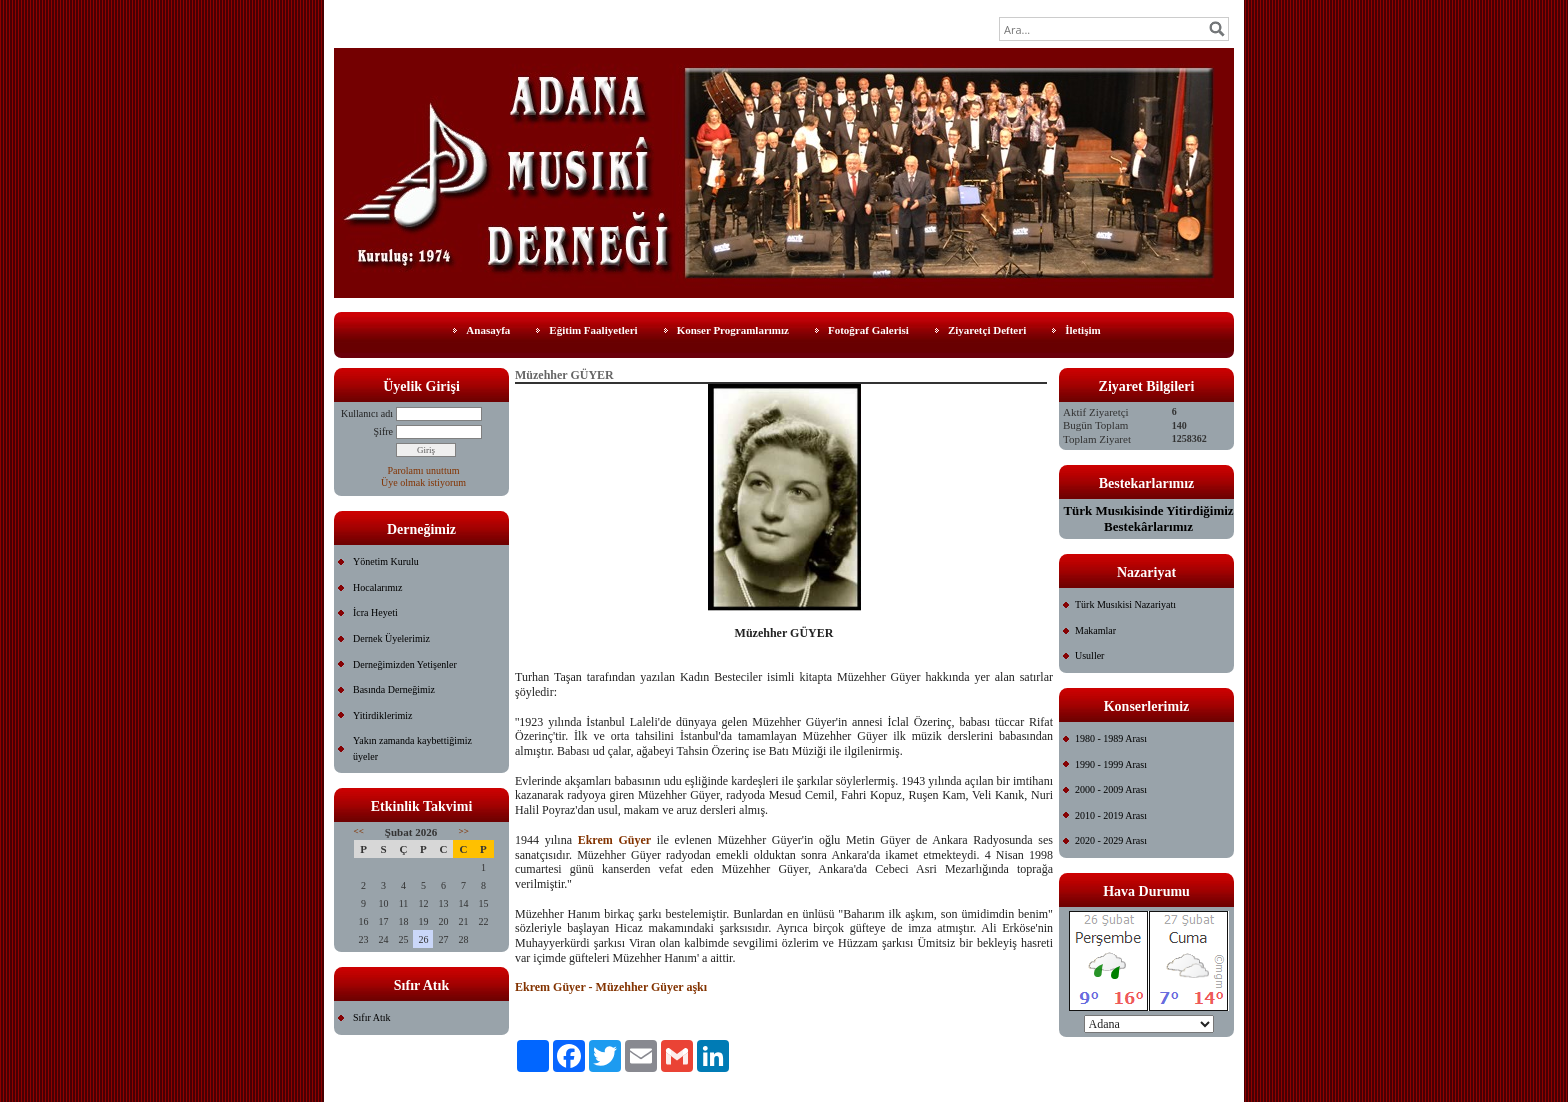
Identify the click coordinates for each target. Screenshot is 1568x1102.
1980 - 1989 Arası (1111, 738)
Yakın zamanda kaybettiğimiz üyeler (412, 748)
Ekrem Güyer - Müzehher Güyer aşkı (611, 987)
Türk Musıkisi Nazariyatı (1125, 604)
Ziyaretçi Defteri (987, 330)
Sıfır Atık (372, 1017)
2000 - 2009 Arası (1111, 789)
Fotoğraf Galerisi (868, 330)
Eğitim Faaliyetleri (593, 330)
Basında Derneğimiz (394, 689)
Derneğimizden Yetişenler (405, 664)
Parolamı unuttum (424, 470)
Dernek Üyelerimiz (391, 638)
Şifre (383, 431)
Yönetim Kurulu (386, 561)
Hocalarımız (377, 587)
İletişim (1082, 330)
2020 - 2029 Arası (1111, 840)
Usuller (1089, 655)
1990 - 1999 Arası (1111, 764)
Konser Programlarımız (733, 330)
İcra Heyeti (375, 612)
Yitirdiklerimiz (382, 715)
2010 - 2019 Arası (1111, 815)
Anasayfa (488, 330)
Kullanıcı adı (367, 413)
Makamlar (1095, 630)
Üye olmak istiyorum (423, 482)
